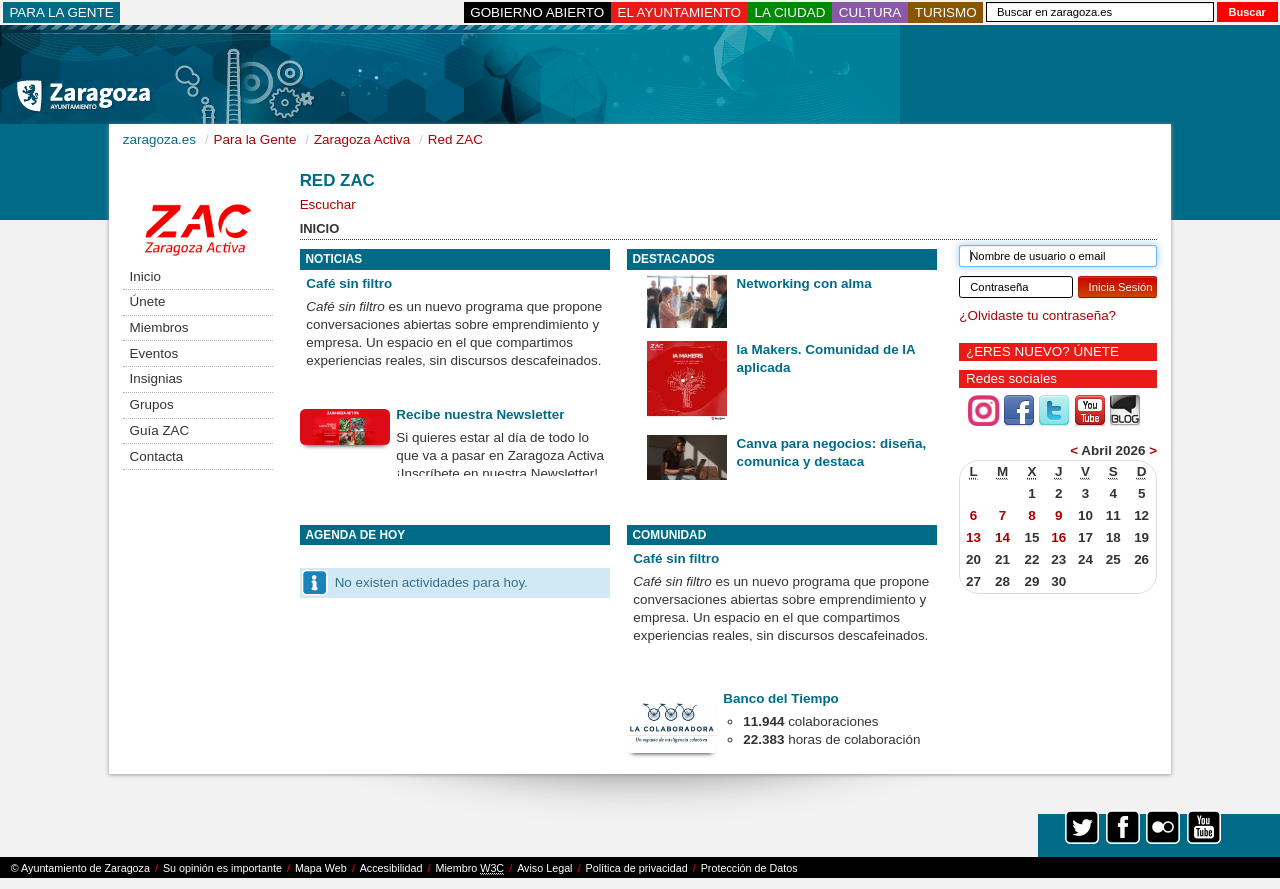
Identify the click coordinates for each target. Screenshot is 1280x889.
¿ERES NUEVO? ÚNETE (1042, 351)
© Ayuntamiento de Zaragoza (80, 868)
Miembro (469, 868)
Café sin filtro (349, 283)
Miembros (159, 327)
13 (973, 537)
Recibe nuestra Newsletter (480, 414)
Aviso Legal (544, 868)
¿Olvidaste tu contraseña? (1037, 315)
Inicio (145, 276)
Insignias (156, 378)
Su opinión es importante (222, 868)
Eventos (154, 353)
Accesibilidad (391, 868)
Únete (148, 301)
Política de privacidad (637, 868)
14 (1002, 537)
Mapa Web (321, 868)
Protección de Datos (749, 868)
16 (1058, 537)
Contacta (157, 456)
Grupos (152, 404)
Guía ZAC (160, 430)
